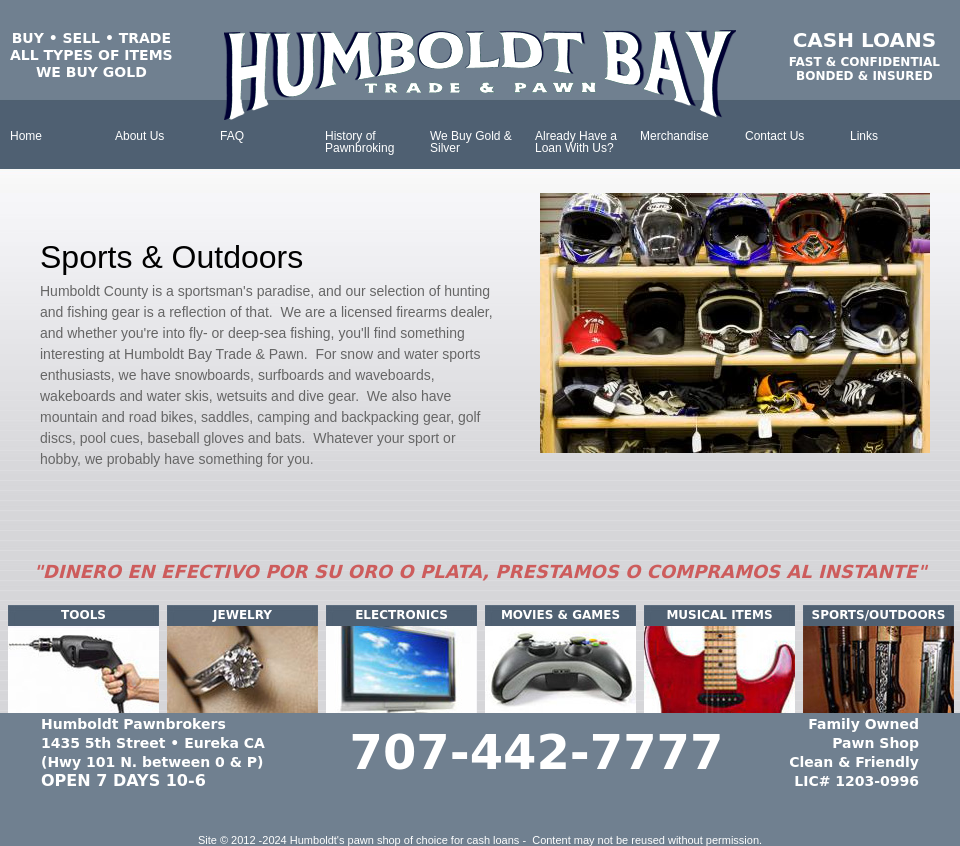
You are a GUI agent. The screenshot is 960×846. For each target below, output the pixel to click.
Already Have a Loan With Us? (576, 142)
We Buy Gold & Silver (471, 142)
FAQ (232, 136)
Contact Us (774, 136)
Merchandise (674, 136)
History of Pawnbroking (359, 142)
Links (864, 136)
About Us (139, 136)
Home (26, 136)
